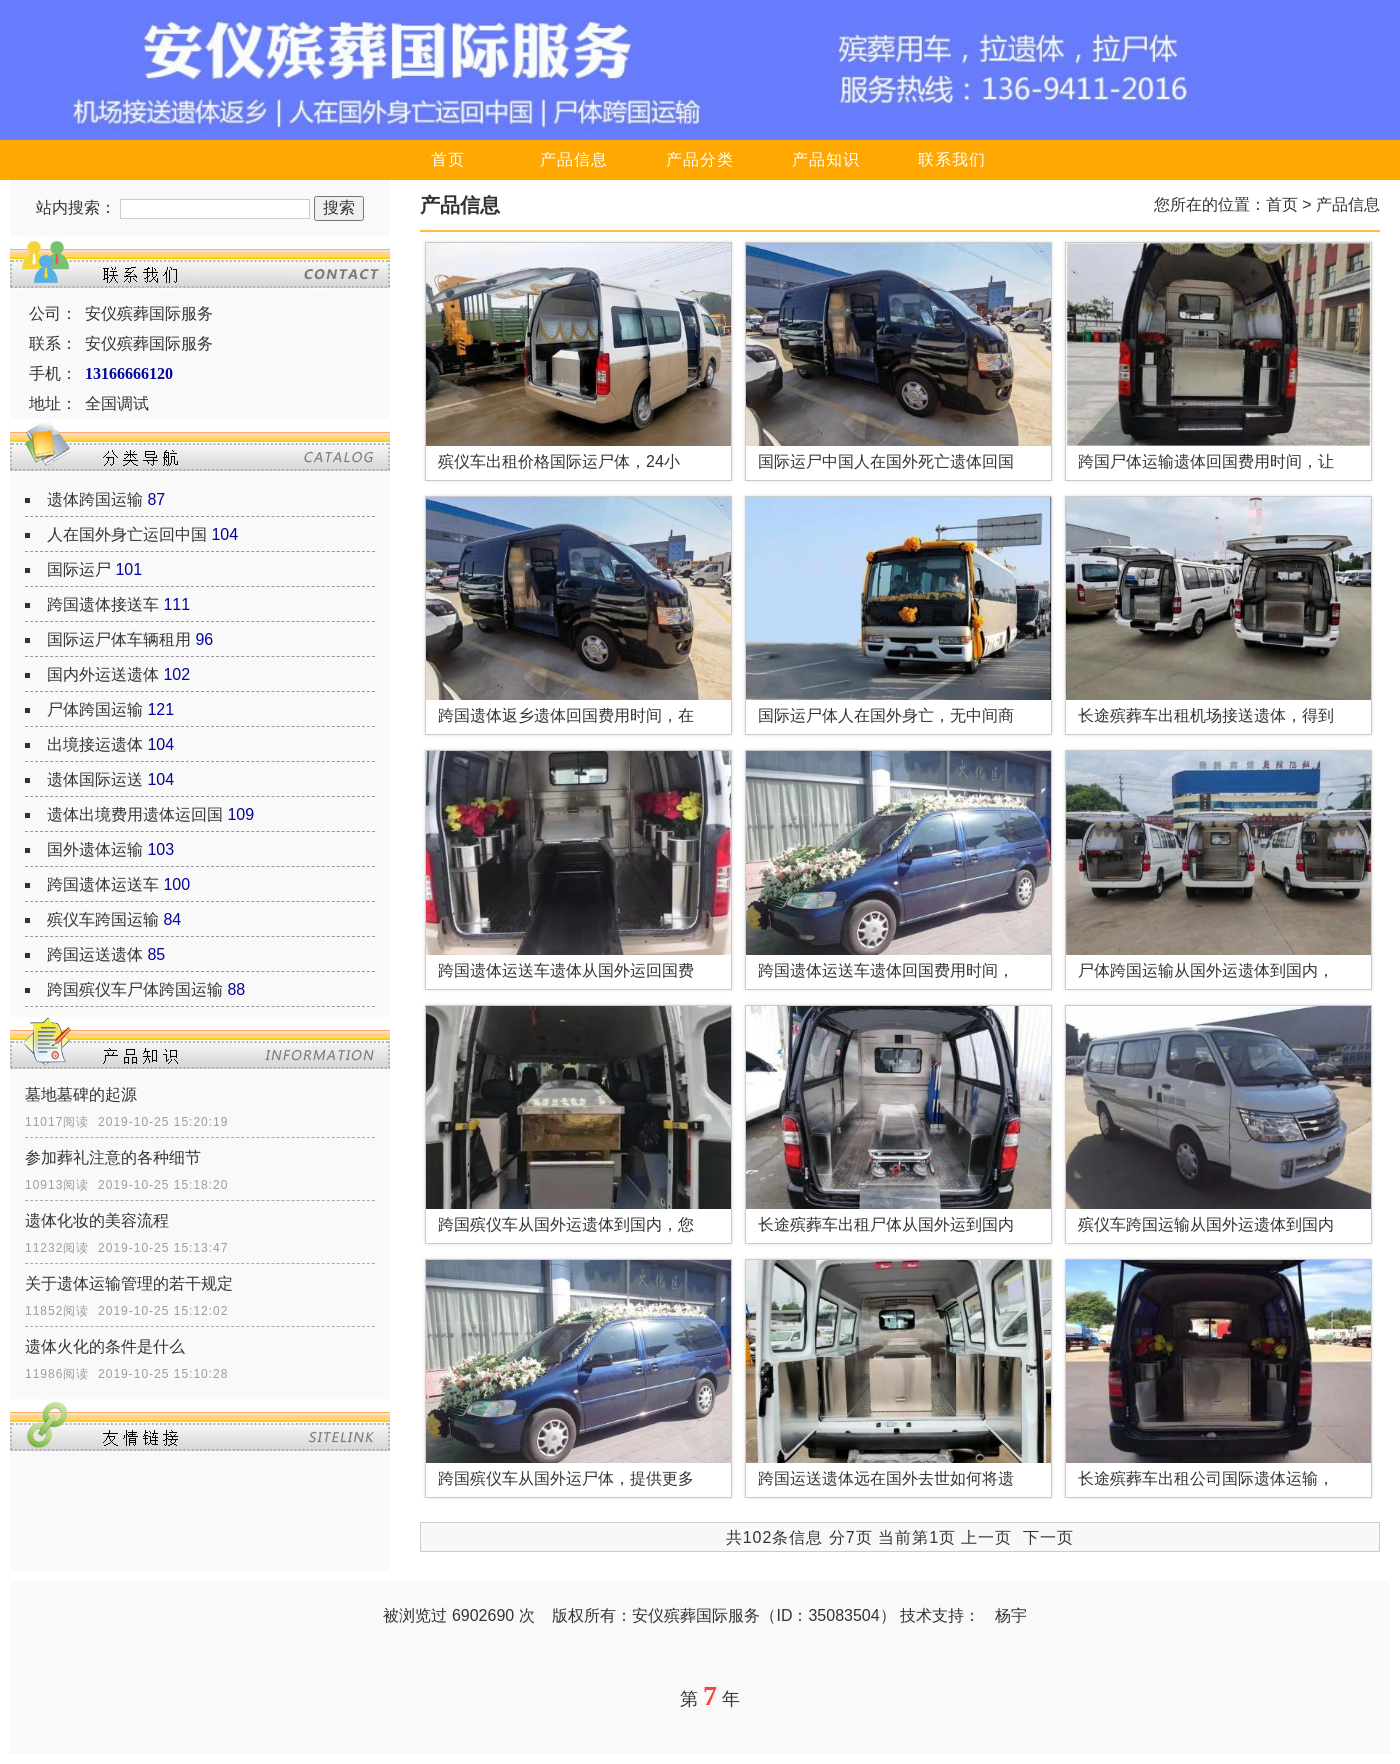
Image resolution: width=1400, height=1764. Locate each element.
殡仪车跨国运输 (103, 919)
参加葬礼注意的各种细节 (113, 1157)
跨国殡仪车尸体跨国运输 (135, 989)
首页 (448, 159)
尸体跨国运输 (95, 709)
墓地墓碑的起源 (81, 1094)
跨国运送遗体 (95, 954)
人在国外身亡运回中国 (127, 534)
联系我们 (952, 159)
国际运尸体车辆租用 (119, 639)
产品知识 (826, 159)
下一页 (1048, 1537)
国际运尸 (79, 569)
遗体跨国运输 (95, 499)
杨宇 (1011, 1615)
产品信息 (574, 159)
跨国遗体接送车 (103, 604)
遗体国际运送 (95, 779)
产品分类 (700, 159)
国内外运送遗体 (103, 674)
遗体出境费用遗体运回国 (135, 814)
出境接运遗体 (95, 744)
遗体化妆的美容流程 (97, 1220)
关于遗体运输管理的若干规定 (129, 1283)
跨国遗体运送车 (103, 884)
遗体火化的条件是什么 (105, 1346)
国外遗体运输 (95, 849)
